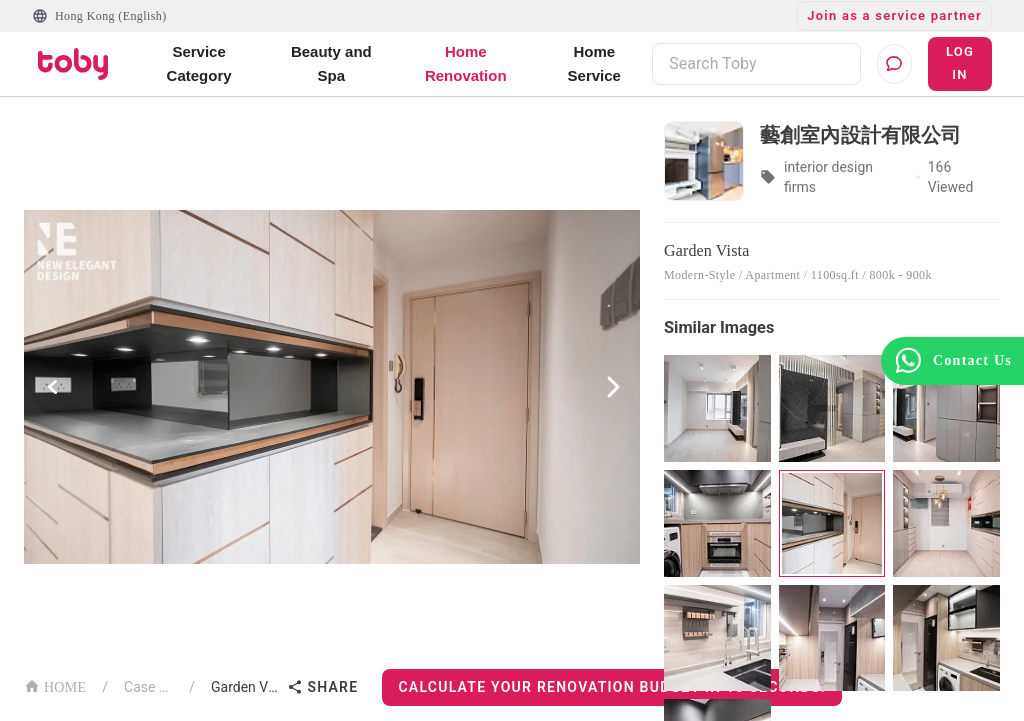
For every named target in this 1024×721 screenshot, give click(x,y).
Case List (148, 687)
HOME (55, 685)
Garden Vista (245, 687)
